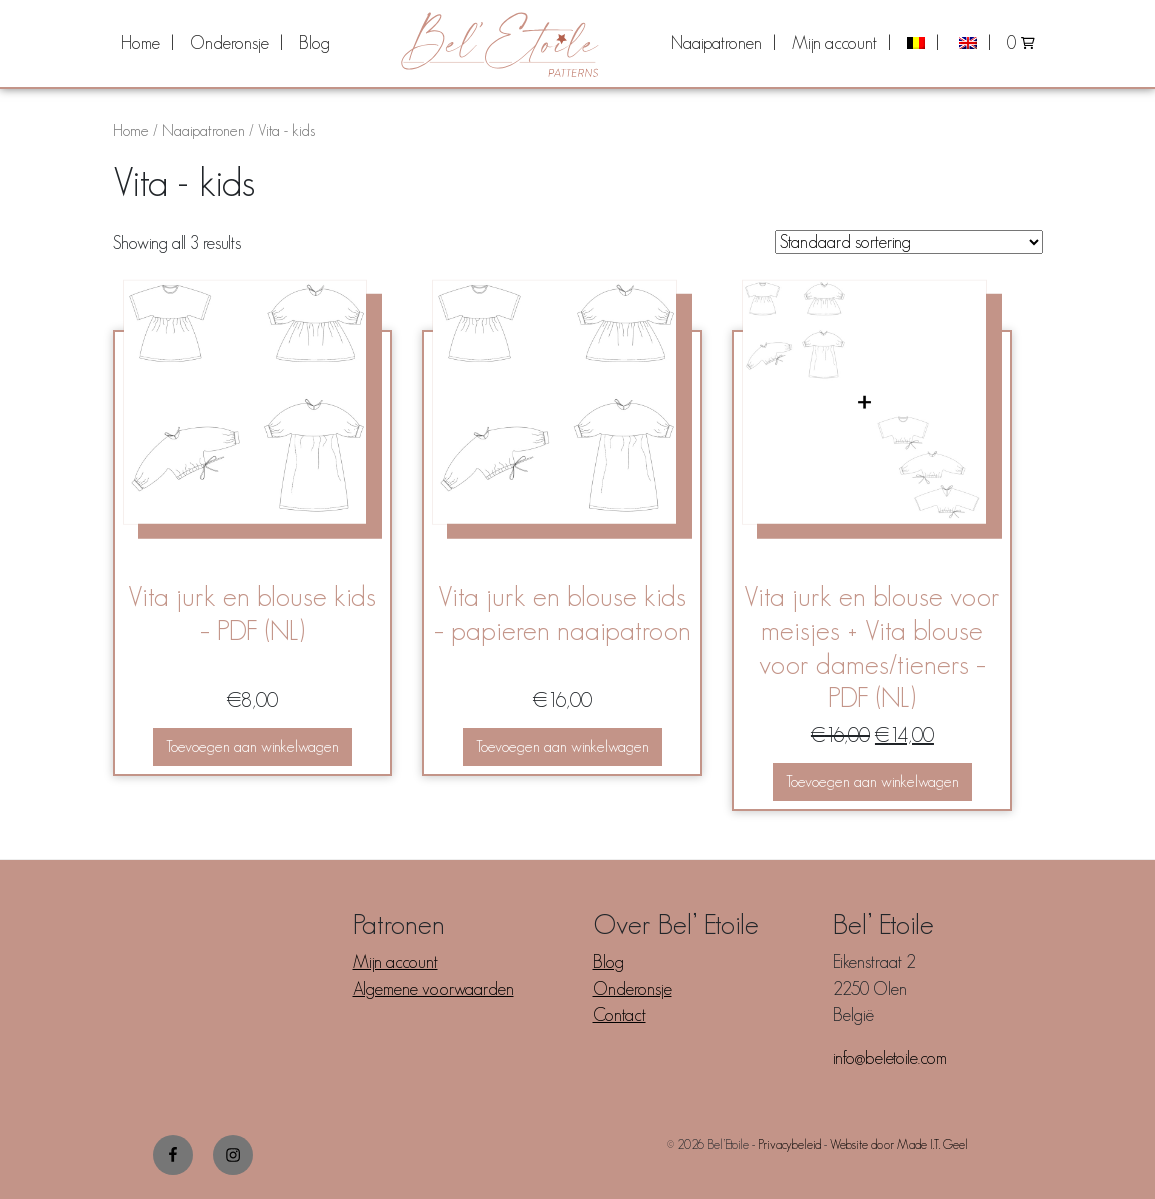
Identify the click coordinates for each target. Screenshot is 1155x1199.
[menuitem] (147, 43)
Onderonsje (229, 43)
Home (140, 43)
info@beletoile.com (890, 1058)
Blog (314, 43)
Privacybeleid (789, 1144)
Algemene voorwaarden (433, 989)
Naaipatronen (716, 43)
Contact (619, 1015)
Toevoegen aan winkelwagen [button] (252, 746)
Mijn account (834, 43)
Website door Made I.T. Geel (899, 1144)
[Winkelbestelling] (909, 242)
